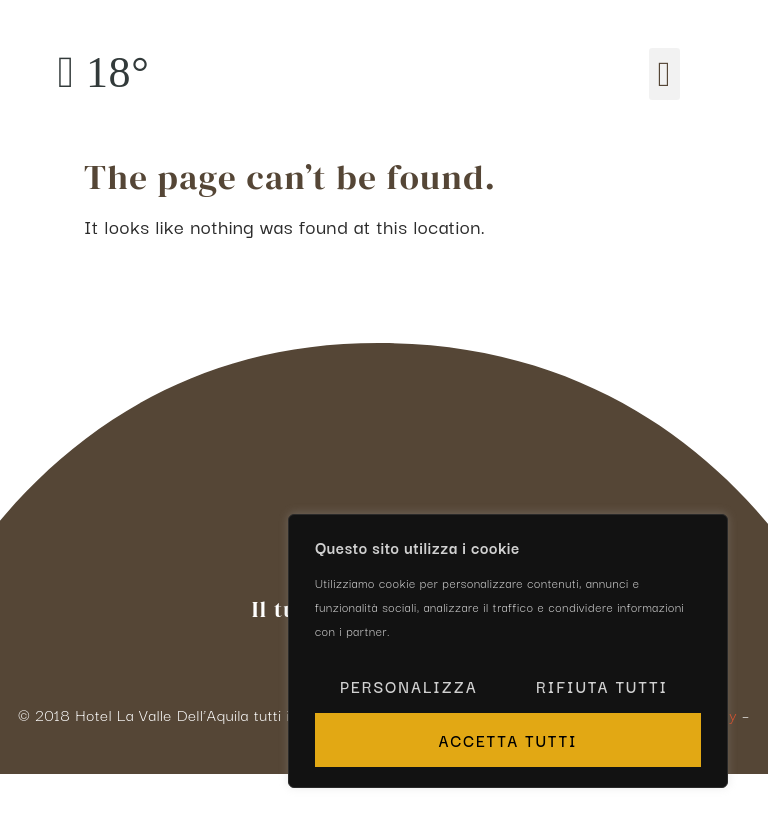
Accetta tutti (507, 740)
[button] (664, 74)
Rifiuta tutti (602, 686)
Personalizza (409, 686)
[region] (508, 651)
